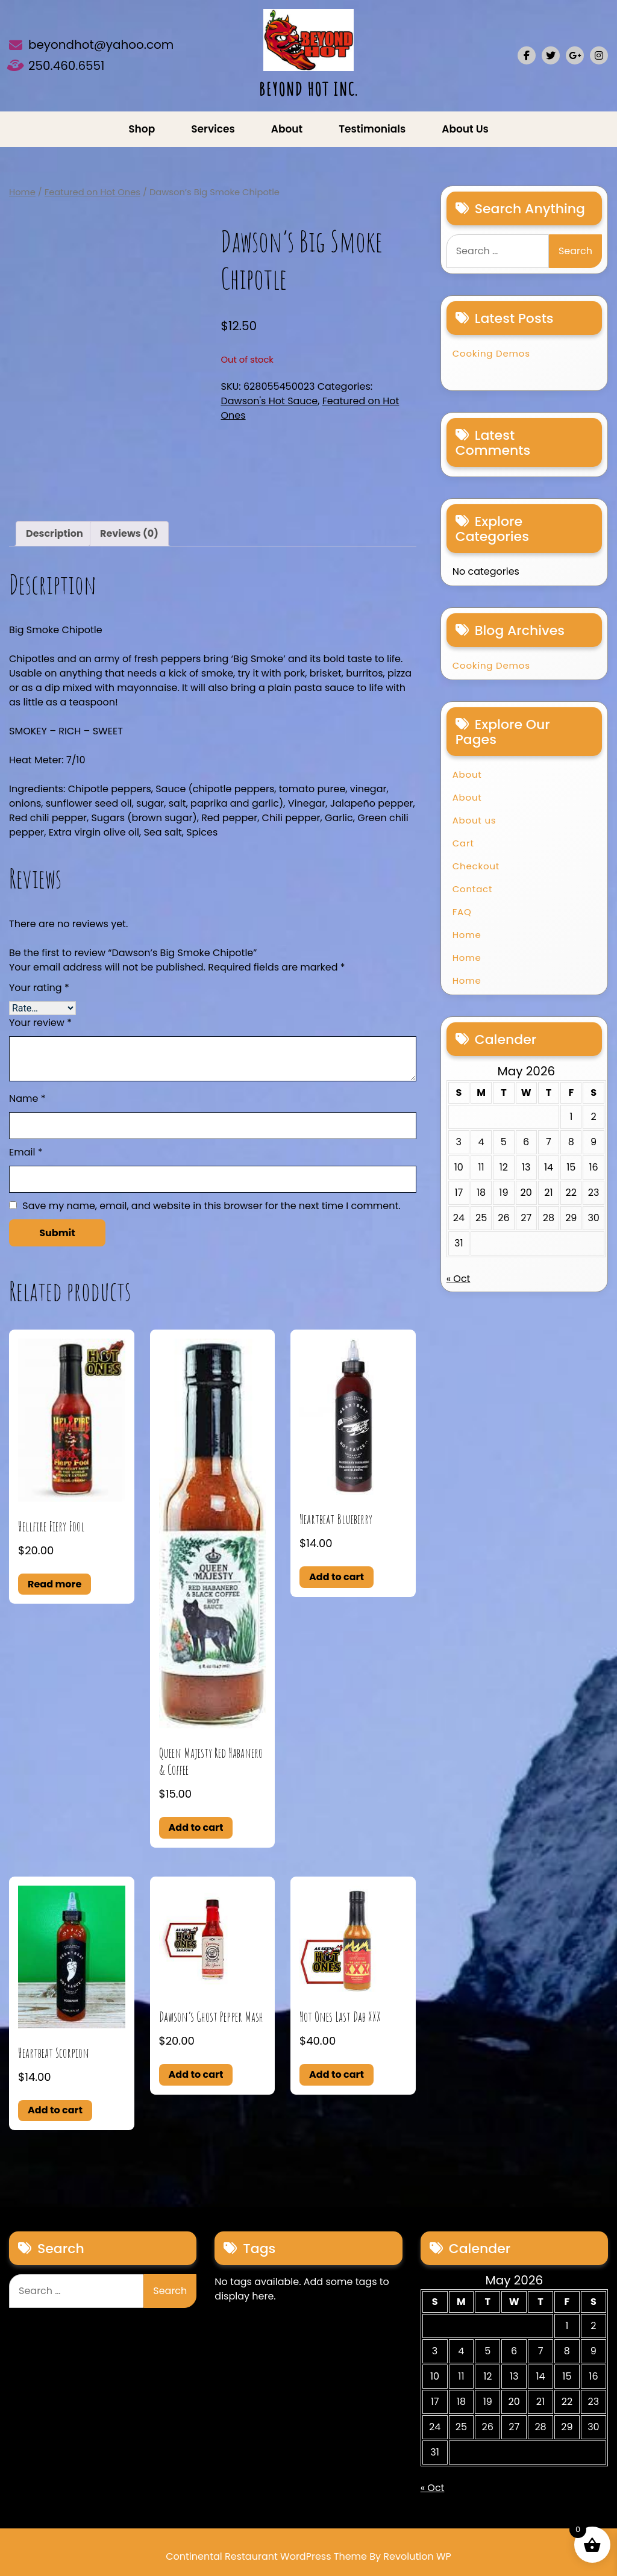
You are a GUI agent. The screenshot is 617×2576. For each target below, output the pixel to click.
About (286, 129)
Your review (40, 1023)
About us (465, 129)
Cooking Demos (491, 353)
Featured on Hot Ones (92, 192)
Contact (473, 889)
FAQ (462, 911)
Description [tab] (54, 533)
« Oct (458, 1279)
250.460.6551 (66, 66)
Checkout (476, 866)
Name (27, 1098)
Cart (463, 843)
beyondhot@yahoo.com (101, 45)
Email (25, 1152)
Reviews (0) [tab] (129, 533)
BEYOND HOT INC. (308, 89)
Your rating (39, 988)
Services (213, 129)
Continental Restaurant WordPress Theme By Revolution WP (308, 2556)
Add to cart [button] (196, 1827)
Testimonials (372, 129)
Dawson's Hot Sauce (269, 401)
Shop (141, 129)
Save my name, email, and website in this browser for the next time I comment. (211, 1206)
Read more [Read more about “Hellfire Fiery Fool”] (54, 1584)
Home (22, 192)
